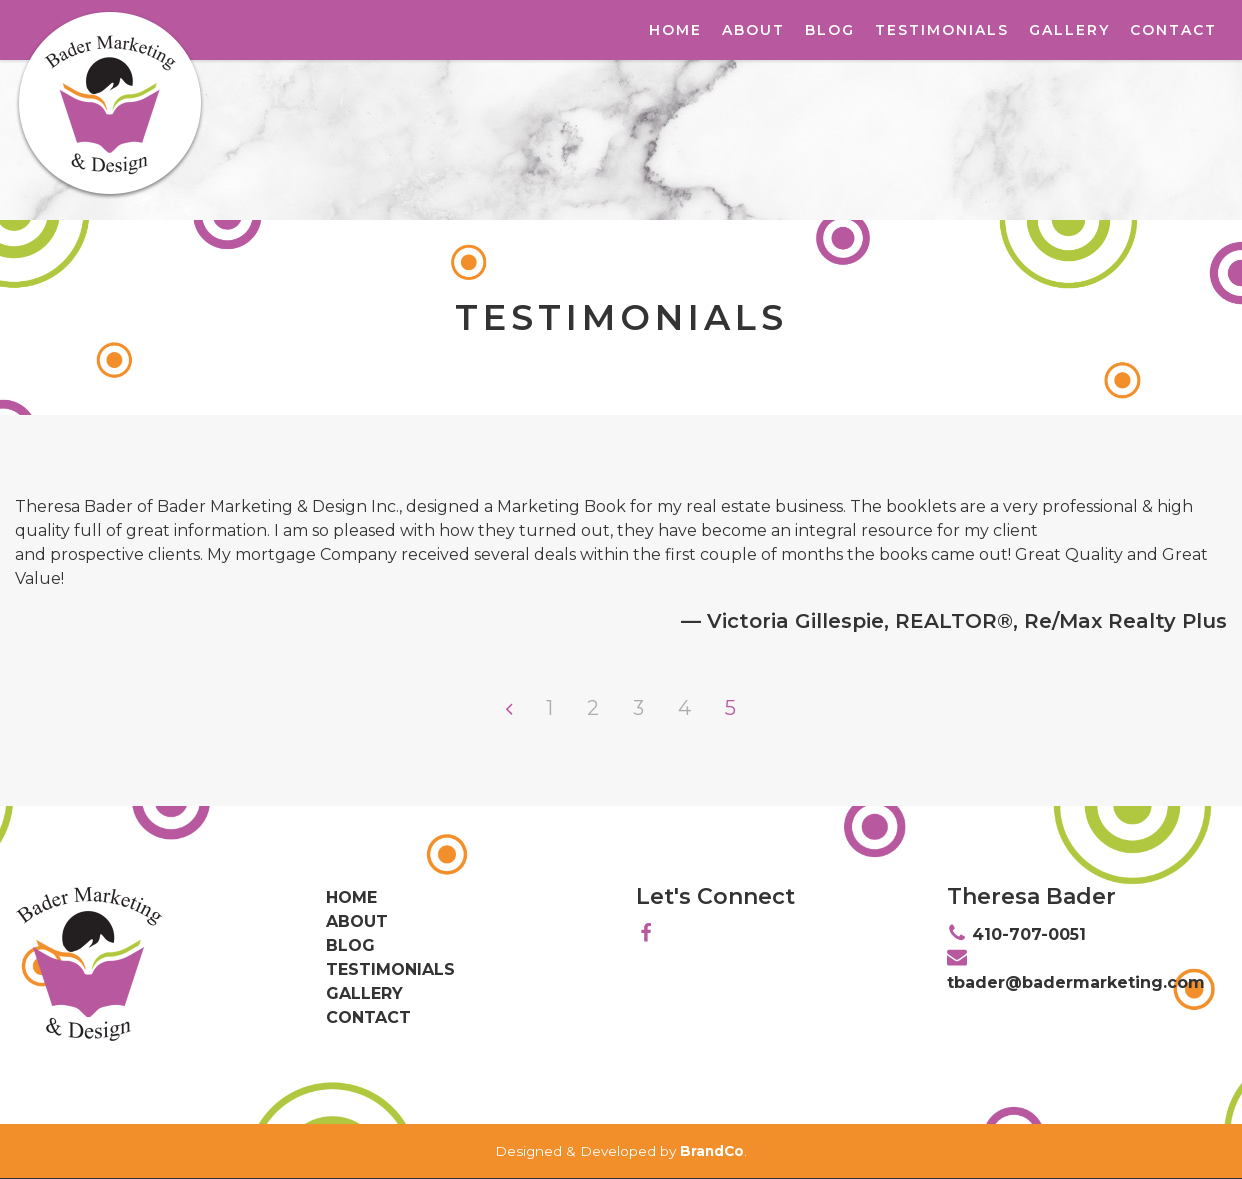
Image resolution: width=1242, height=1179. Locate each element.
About (753, 30)
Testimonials (942, 30)
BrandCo (712, 1151)
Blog (830, 30)
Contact (1173, 30)
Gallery (1069, 30)
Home (675, 30)
